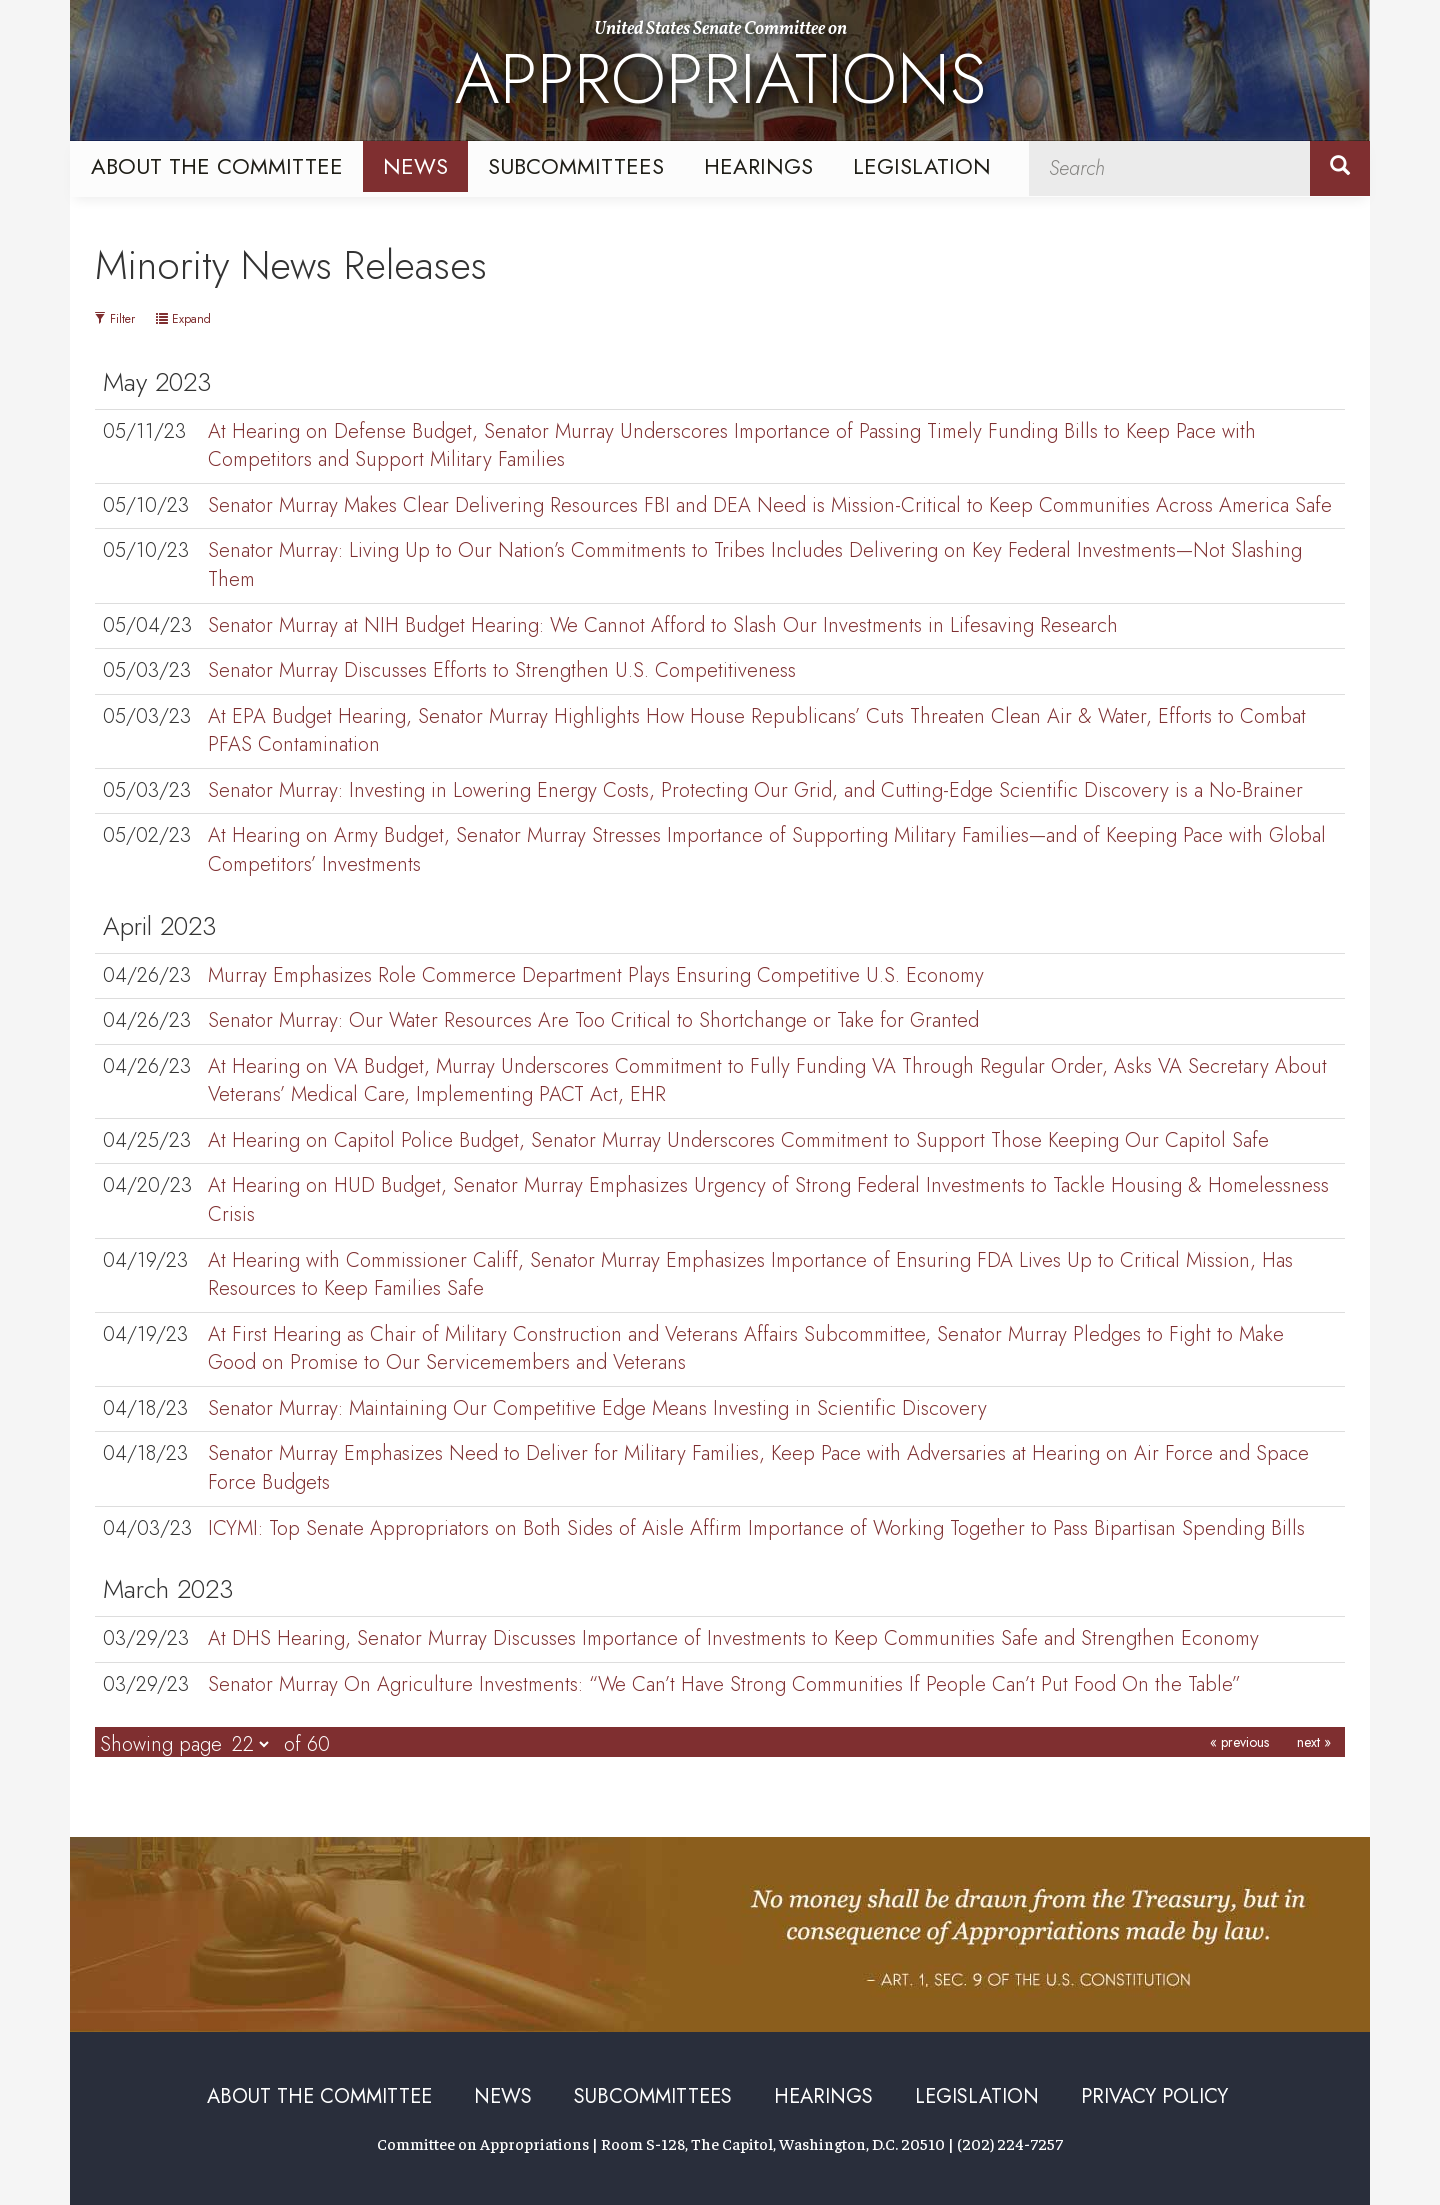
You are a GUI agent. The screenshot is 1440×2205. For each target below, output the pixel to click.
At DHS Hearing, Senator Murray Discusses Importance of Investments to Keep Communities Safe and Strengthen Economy (733, 1638)
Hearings (758, 166)
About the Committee (217, 166)
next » (1314, 1742)
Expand (183, 319)
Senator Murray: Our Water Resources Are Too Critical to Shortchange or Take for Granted (593, 1020)
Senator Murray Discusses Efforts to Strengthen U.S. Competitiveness (502, 670)
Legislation (922, 166)
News (415, 166)
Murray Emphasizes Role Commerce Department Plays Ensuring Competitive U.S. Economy (596, 975)
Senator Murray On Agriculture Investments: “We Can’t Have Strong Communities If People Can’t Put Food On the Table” (724, 1684)
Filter (114, 319)
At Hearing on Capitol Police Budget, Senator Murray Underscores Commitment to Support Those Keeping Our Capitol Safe (738, 1140)
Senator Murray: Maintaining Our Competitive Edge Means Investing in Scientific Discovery (597, 1408)
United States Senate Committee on (720, 73)
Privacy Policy (1154, 2096)
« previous (1239, 1742)
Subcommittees (576, 166)
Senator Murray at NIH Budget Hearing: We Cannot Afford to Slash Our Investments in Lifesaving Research (663, 625)
